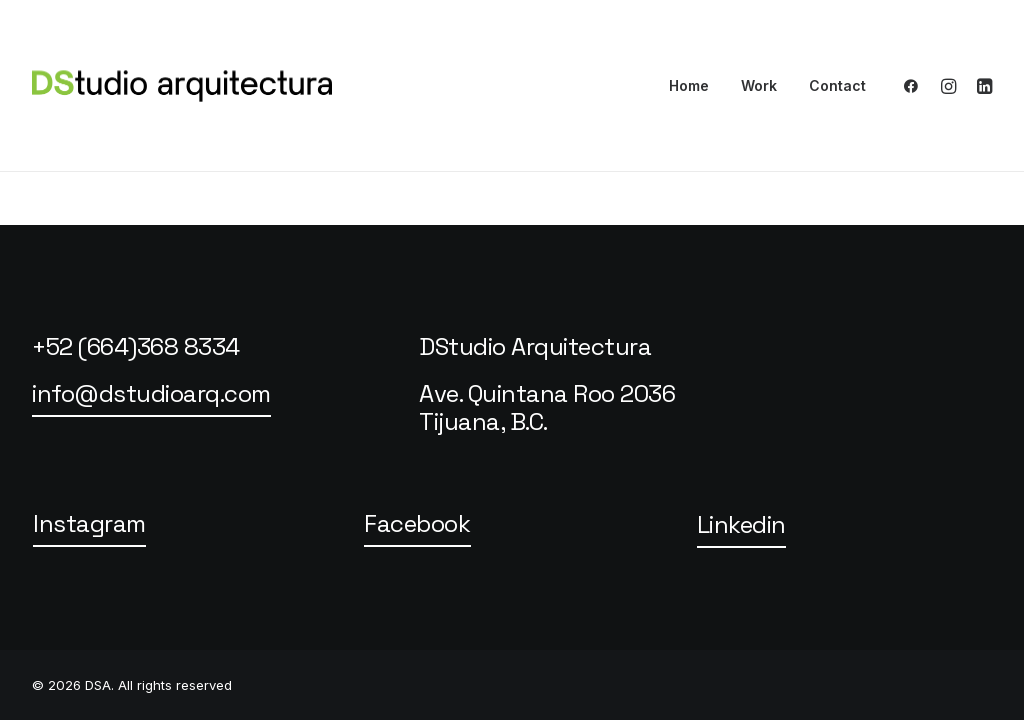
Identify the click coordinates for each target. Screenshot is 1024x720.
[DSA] (182, 86)
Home (689, 85)
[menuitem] (689, 86)
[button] (915, 86)
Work (759, 85)
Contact (837, 85)
